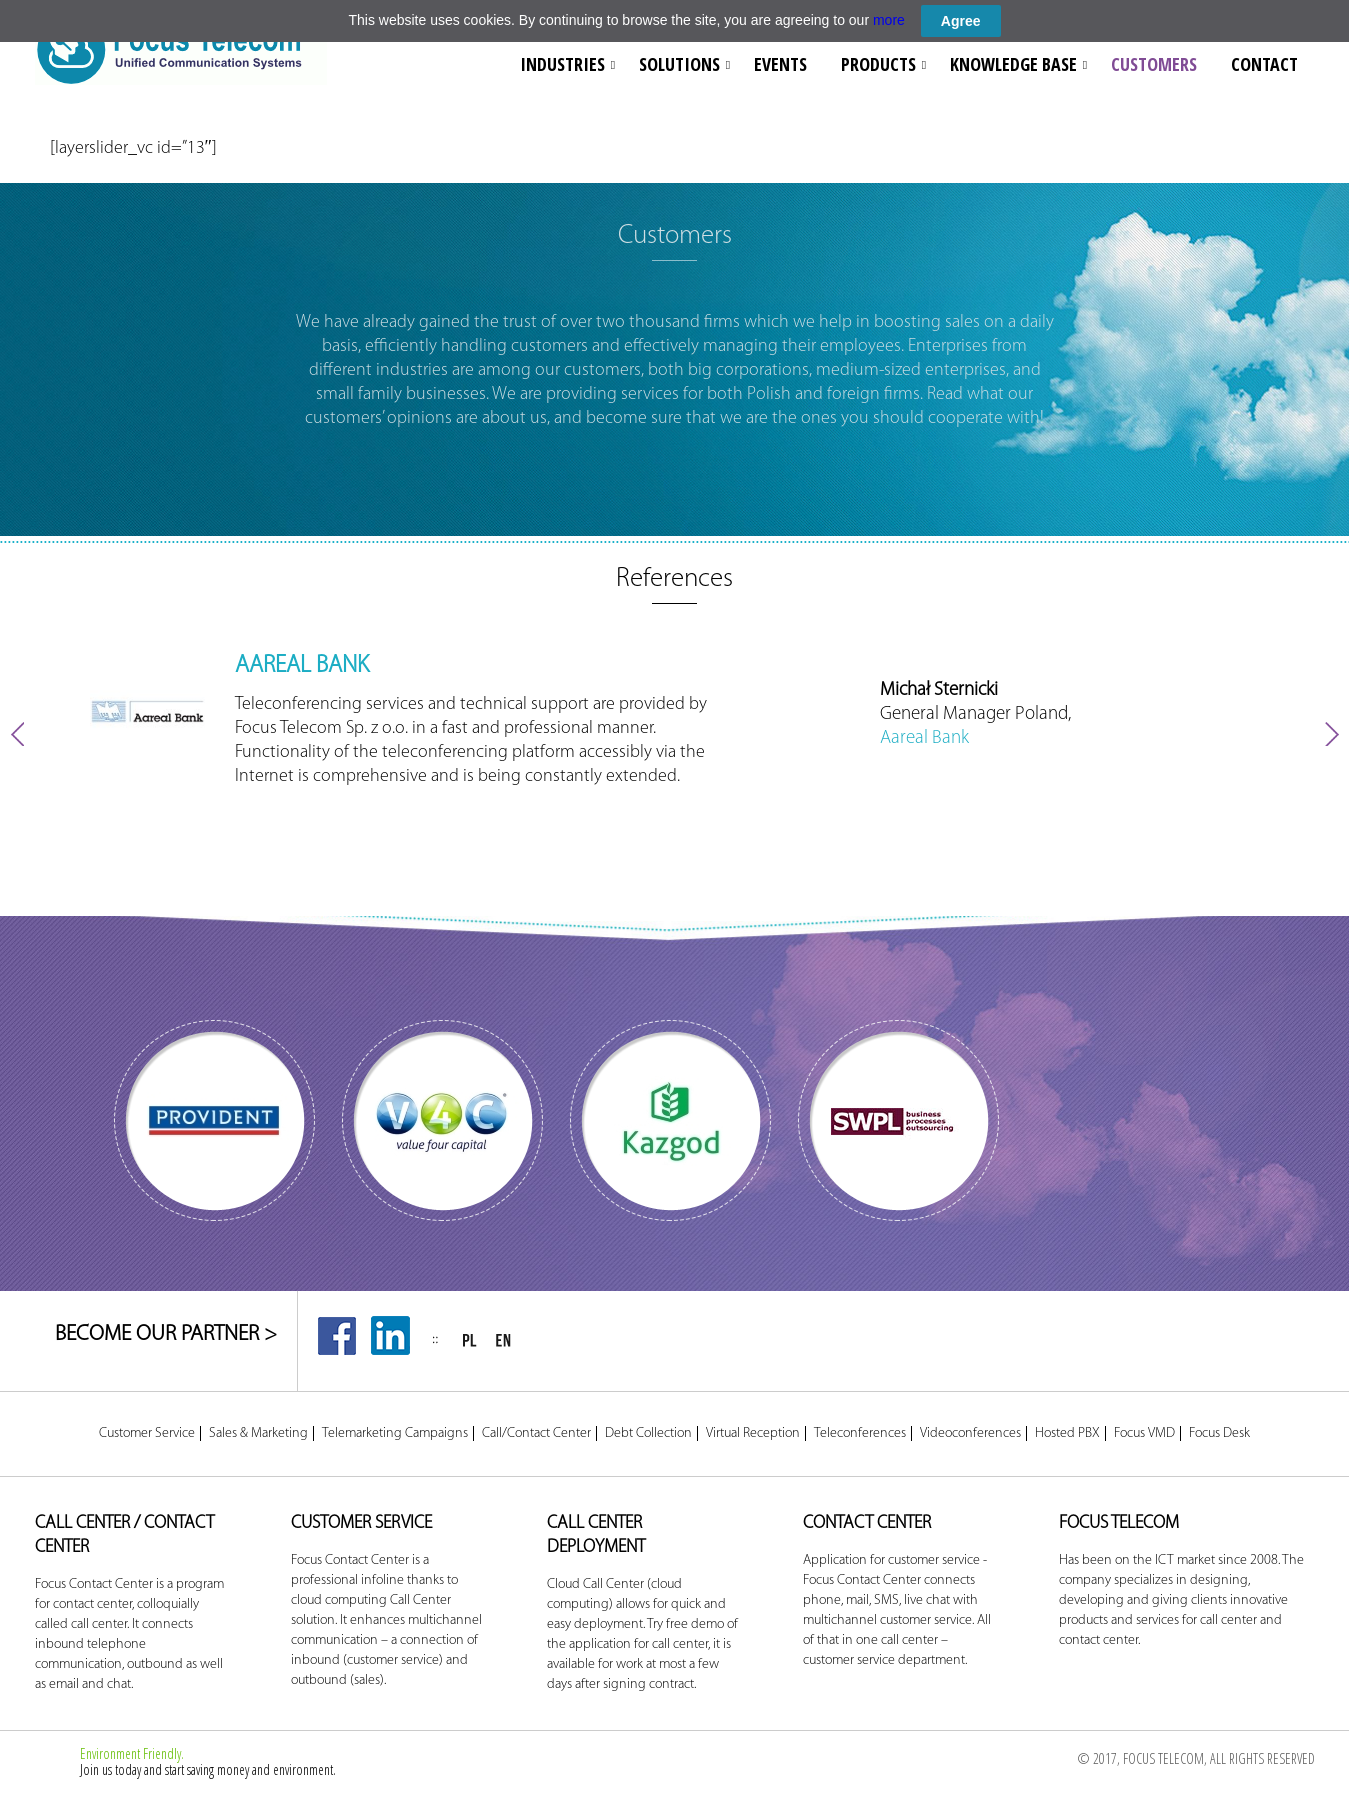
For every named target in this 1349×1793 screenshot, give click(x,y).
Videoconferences (970, 1434)
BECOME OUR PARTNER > (166, 1334)
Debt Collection (648, 1434)
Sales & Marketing (258, 1434)
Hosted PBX (1067, 1434)
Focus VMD (1144, 1434)
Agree (961, 21)
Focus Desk (1219, 1434)
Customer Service (147, 1434)
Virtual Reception (753, 1434)
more (889, 20)
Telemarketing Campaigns (395, 1434)
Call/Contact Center (536, 1434)
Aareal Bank (924, 738)
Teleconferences (860, 1434)
